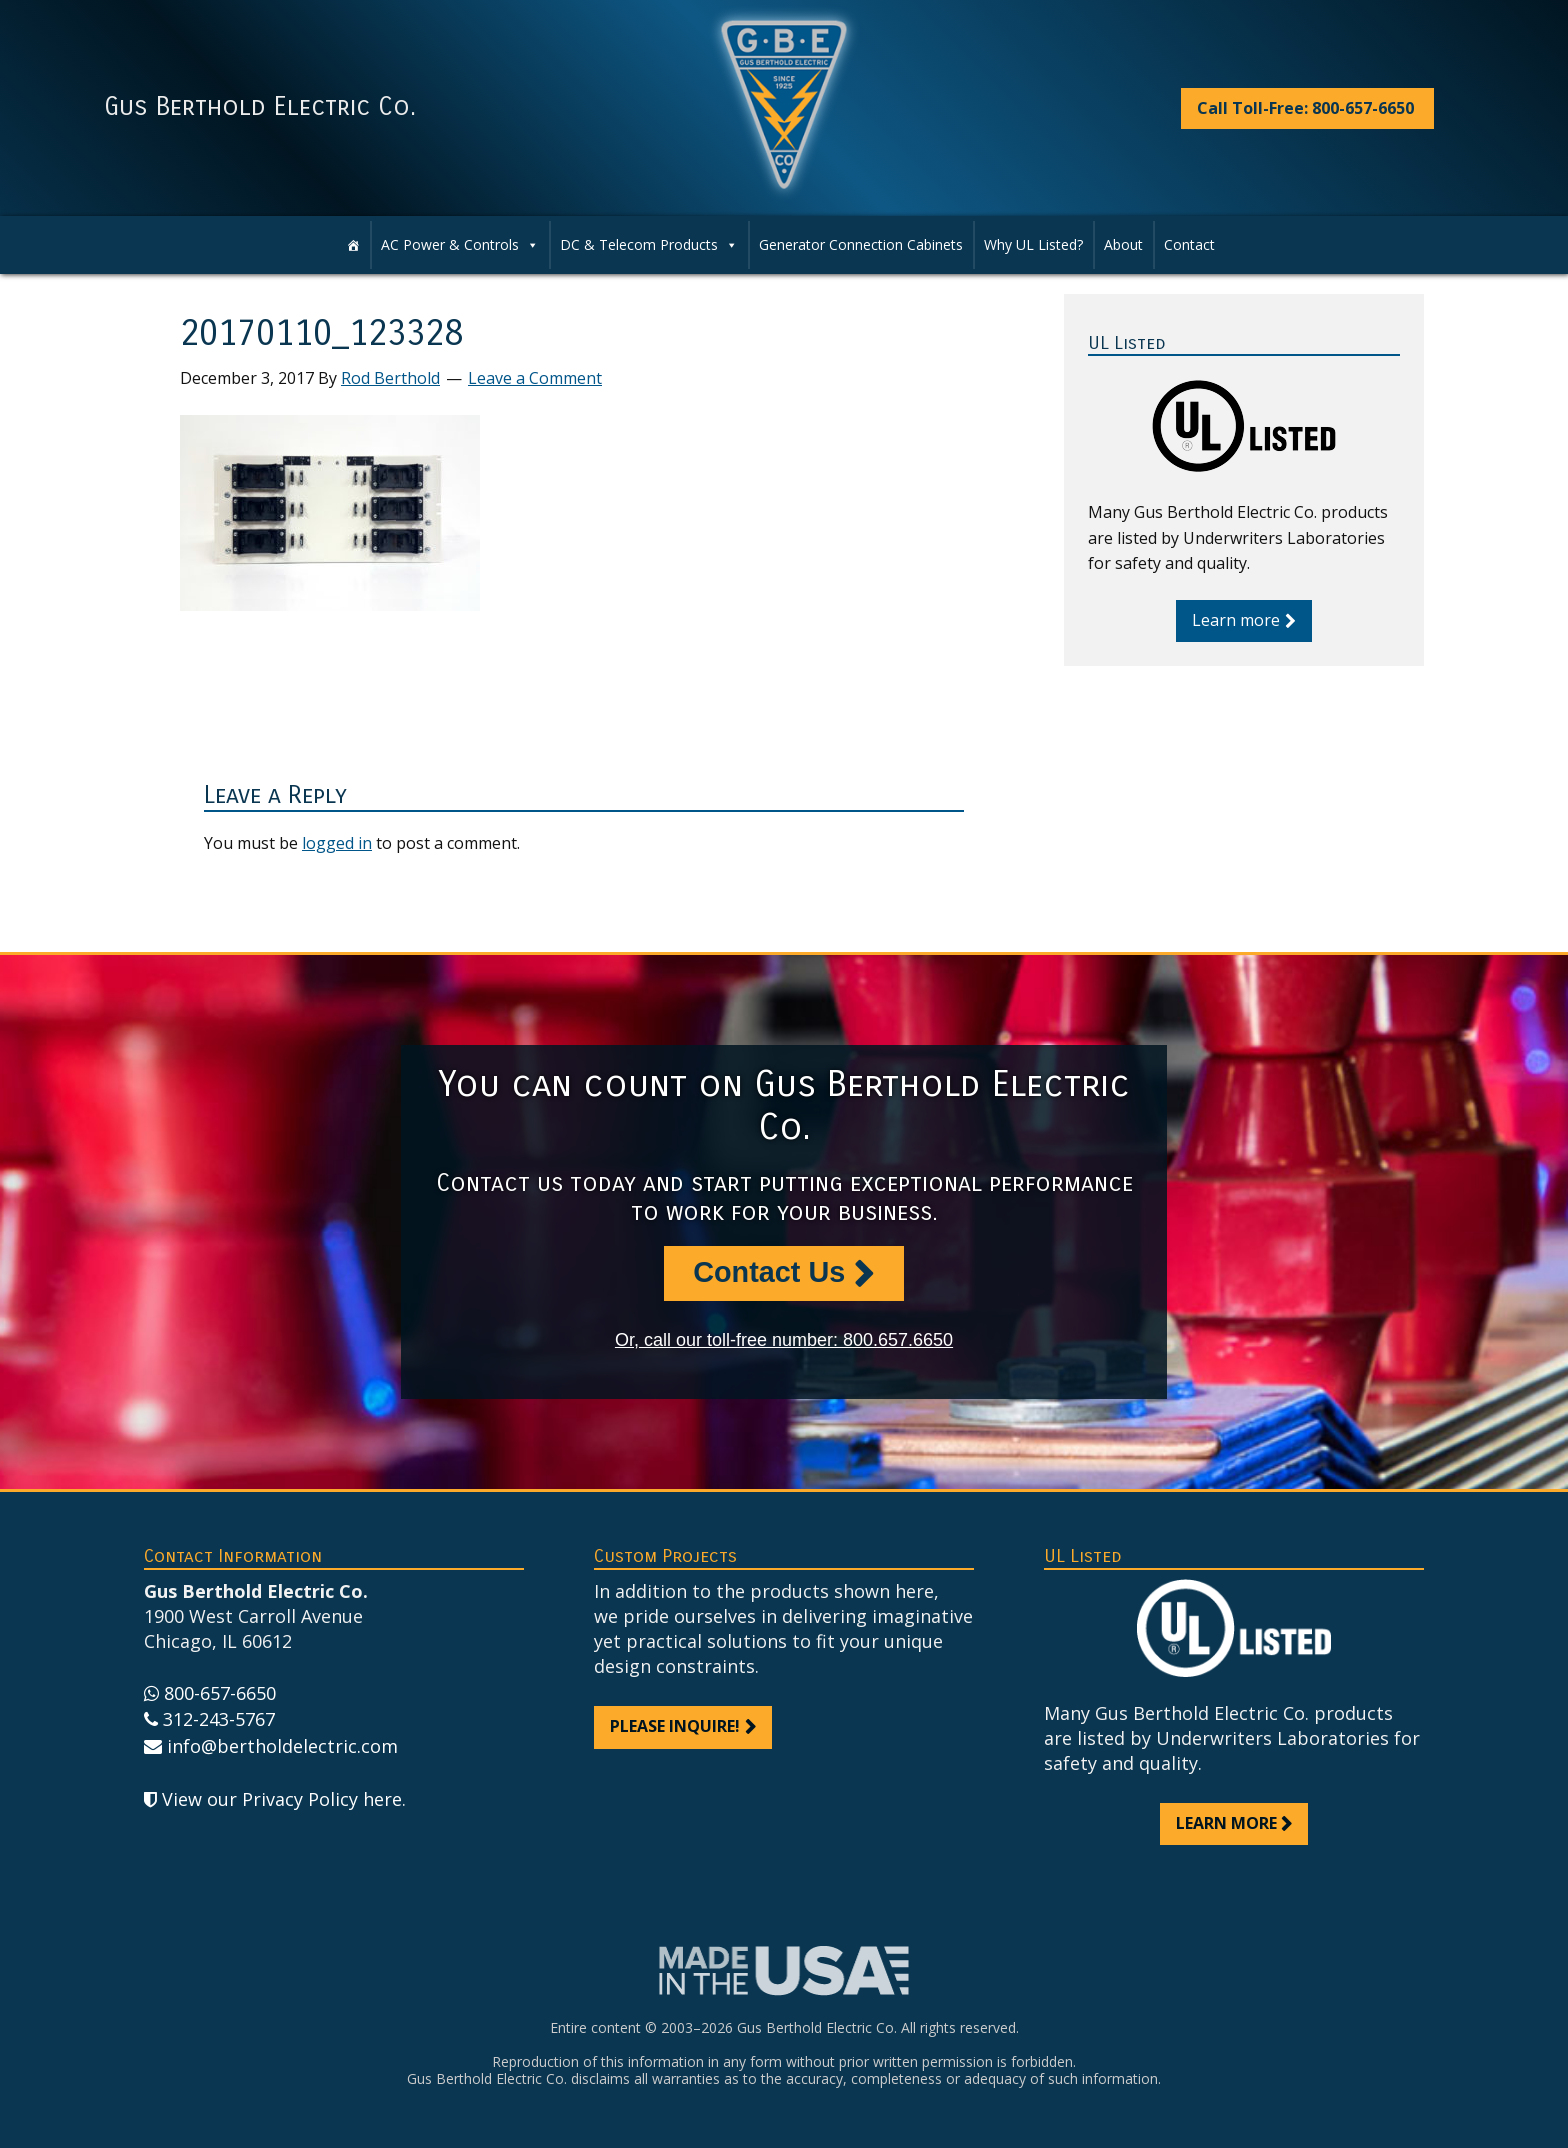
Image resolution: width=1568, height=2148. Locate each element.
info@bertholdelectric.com (282, 1746)
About (1123, 244)
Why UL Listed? (1033, 244)
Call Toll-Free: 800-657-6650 (1305, 108)
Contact (1189, 244)
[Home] (353, 245)
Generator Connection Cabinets (861, 244)
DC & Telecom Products (649, 245)
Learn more (1236, 620)
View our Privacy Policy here (282, 1799)
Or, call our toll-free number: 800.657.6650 (784, 1340)
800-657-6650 (220, 1693)
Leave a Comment (535, 378)
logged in (337, 843)
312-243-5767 (219, 1719)
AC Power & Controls (460, 245)
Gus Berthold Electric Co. (260, 107)
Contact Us (769, 1272)
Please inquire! (675, 1726)
